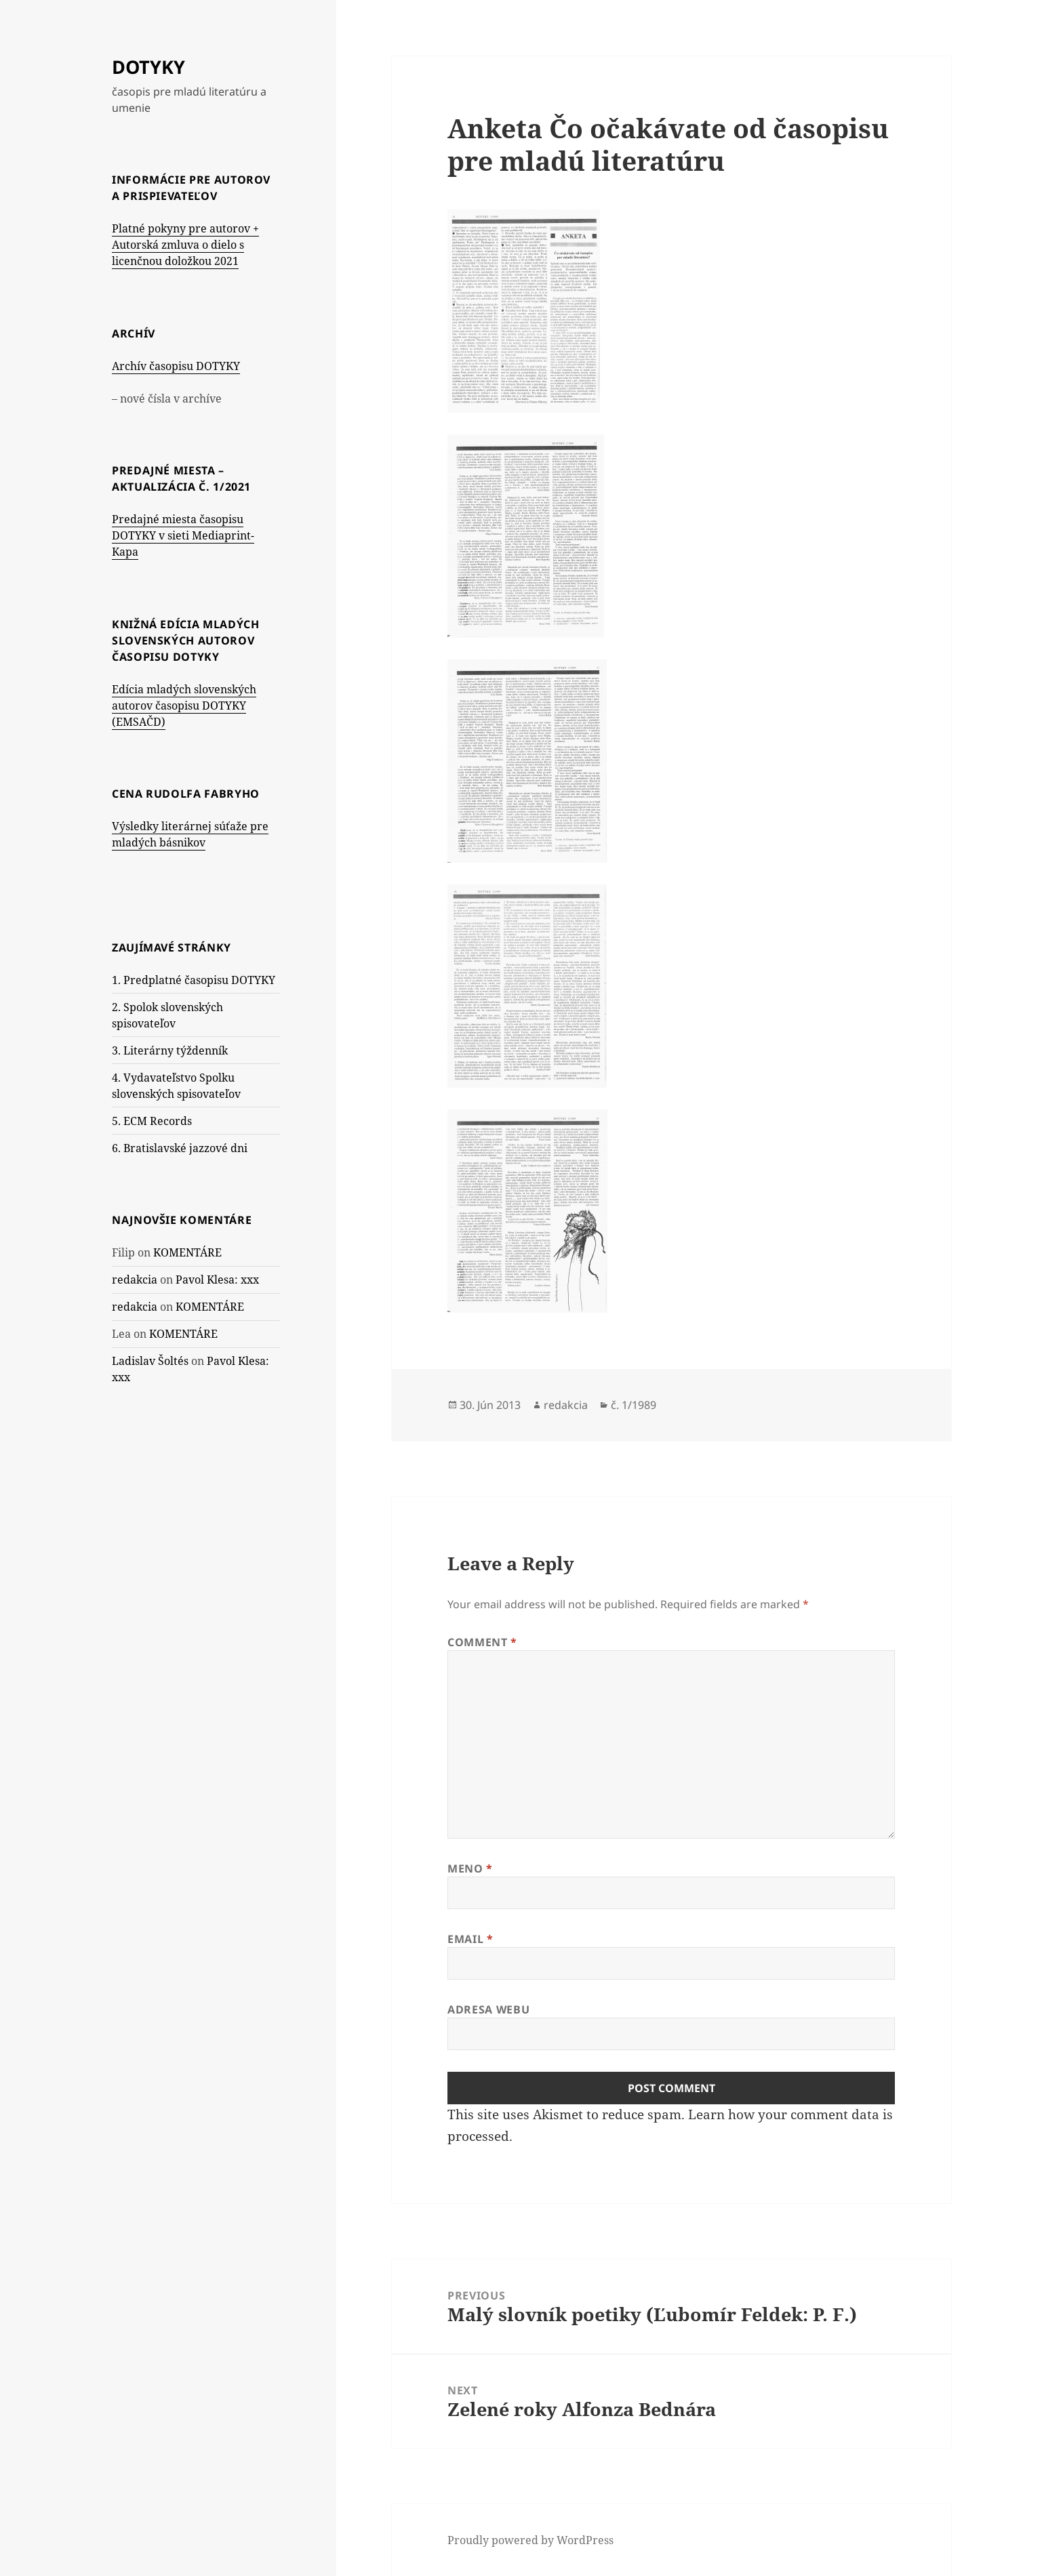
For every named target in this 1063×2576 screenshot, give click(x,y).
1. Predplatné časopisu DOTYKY (193, 980)
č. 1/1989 (633, 1404)
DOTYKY (148, 66)
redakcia (134, 1279)
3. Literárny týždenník (170, 1050)
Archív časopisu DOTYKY (176, 366)
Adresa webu (488, 2009)
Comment (482, 1642)
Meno (470, 1868)
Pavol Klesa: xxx (217, 1279)
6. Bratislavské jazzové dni (179, 1148)
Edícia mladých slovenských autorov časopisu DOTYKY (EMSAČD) (184, 705)
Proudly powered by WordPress (530, 2540)
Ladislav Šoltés (150, 1360)
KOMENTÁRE (187, 1252)
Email (470, 1938)
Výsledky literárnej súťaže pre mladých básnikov (190, 834)
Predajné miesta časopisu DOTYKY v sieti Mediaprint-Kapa (183, 535)
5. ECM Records (152, 1120)
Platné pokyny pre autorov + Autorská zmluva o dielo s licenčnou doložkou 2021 (185, 244)
